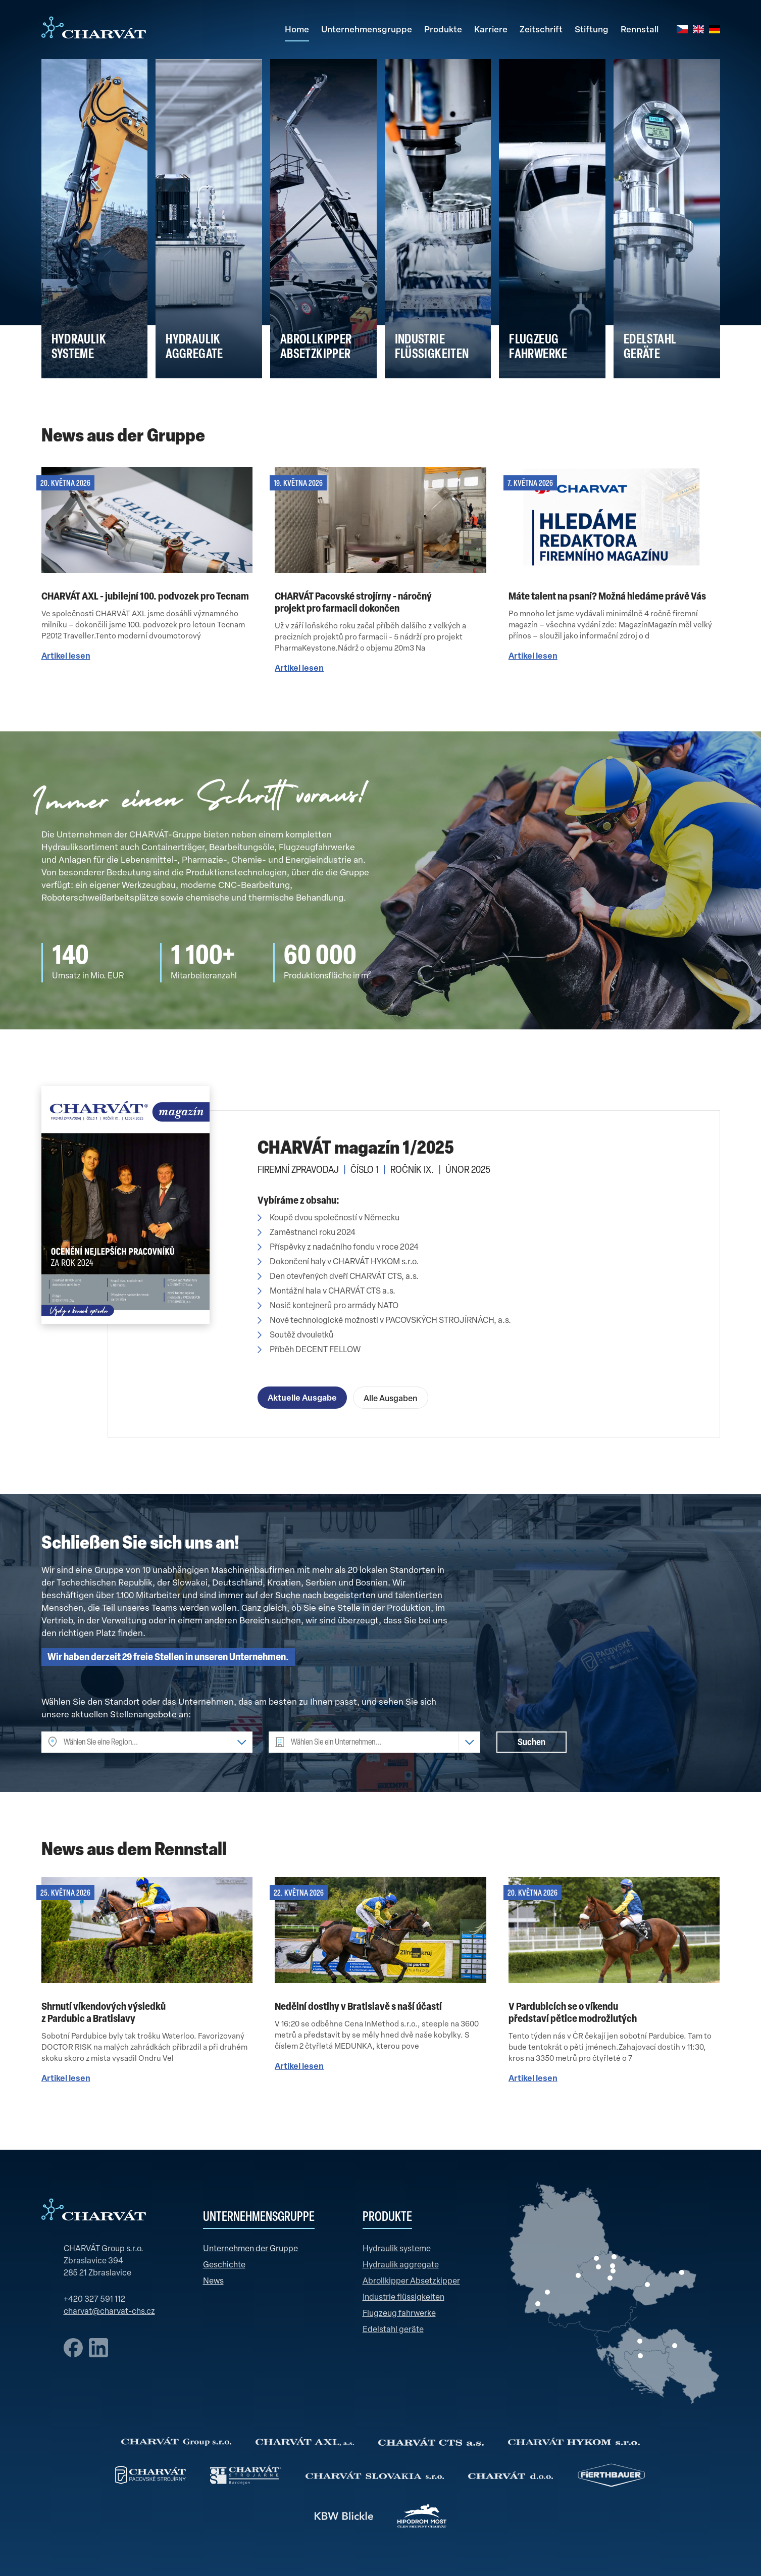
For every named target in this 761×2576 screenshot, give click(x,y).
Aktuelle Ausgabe (302, 1399)
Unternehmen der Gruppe (250, 2249)
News (213, 2281)
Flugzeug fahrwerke (399, 2314)
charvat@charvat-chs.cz (109, 2312)
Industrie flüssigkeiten (403, 2298)
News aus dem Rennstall (134, 1851)
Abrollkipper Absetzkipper (411, 2281)
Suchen (531, 1743)
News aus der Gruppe (123, 437)
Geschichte (224, 2265)
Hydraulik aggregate (401, 2265)
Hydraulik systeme (397, 2249)
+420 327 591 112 (94, 2300)
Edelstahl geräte (393, 2330)
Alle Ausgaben (391, 1399)
